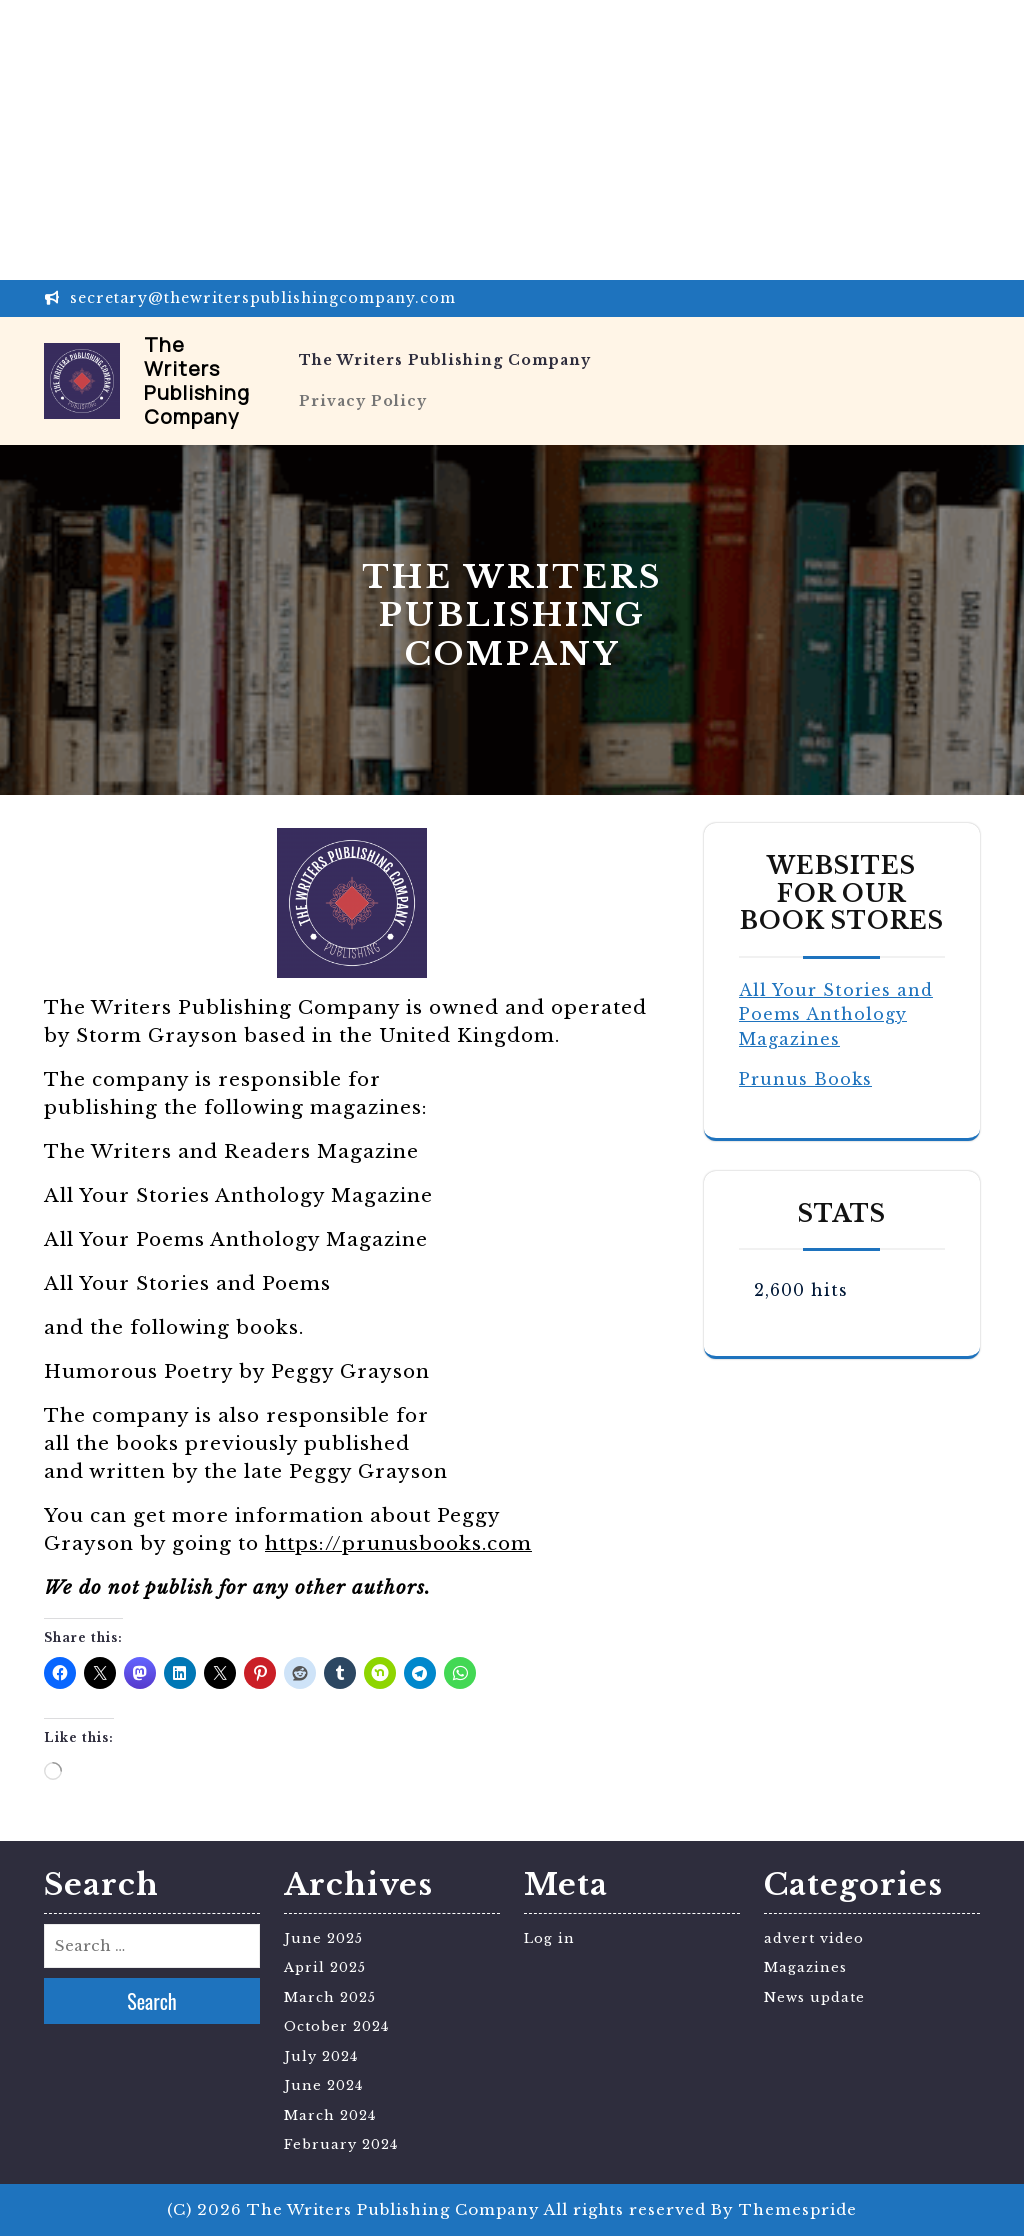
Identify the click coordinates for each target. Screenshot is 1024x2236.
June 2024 (323, 2085)
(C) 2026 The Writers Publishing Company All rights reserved (436, 2209)
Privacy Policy (363, 401)
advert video (814, 1938)
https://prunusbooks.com (398, 1543)
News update (814, 1997)
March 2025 (330, 1997)
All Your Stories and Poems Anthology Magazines (836, 1014)
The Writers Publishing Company (197, 380)
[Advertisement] (512, 140)
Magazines (805, 1967)
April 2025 (325, 1967)
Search (152, 2001)
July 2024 (321, 2056)
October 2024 (336, 2026)
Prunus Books (805, 1079)
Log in (549, 1938)
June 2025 (323, 1938)
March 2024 (330, 2115)
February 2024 (341, 2144)
